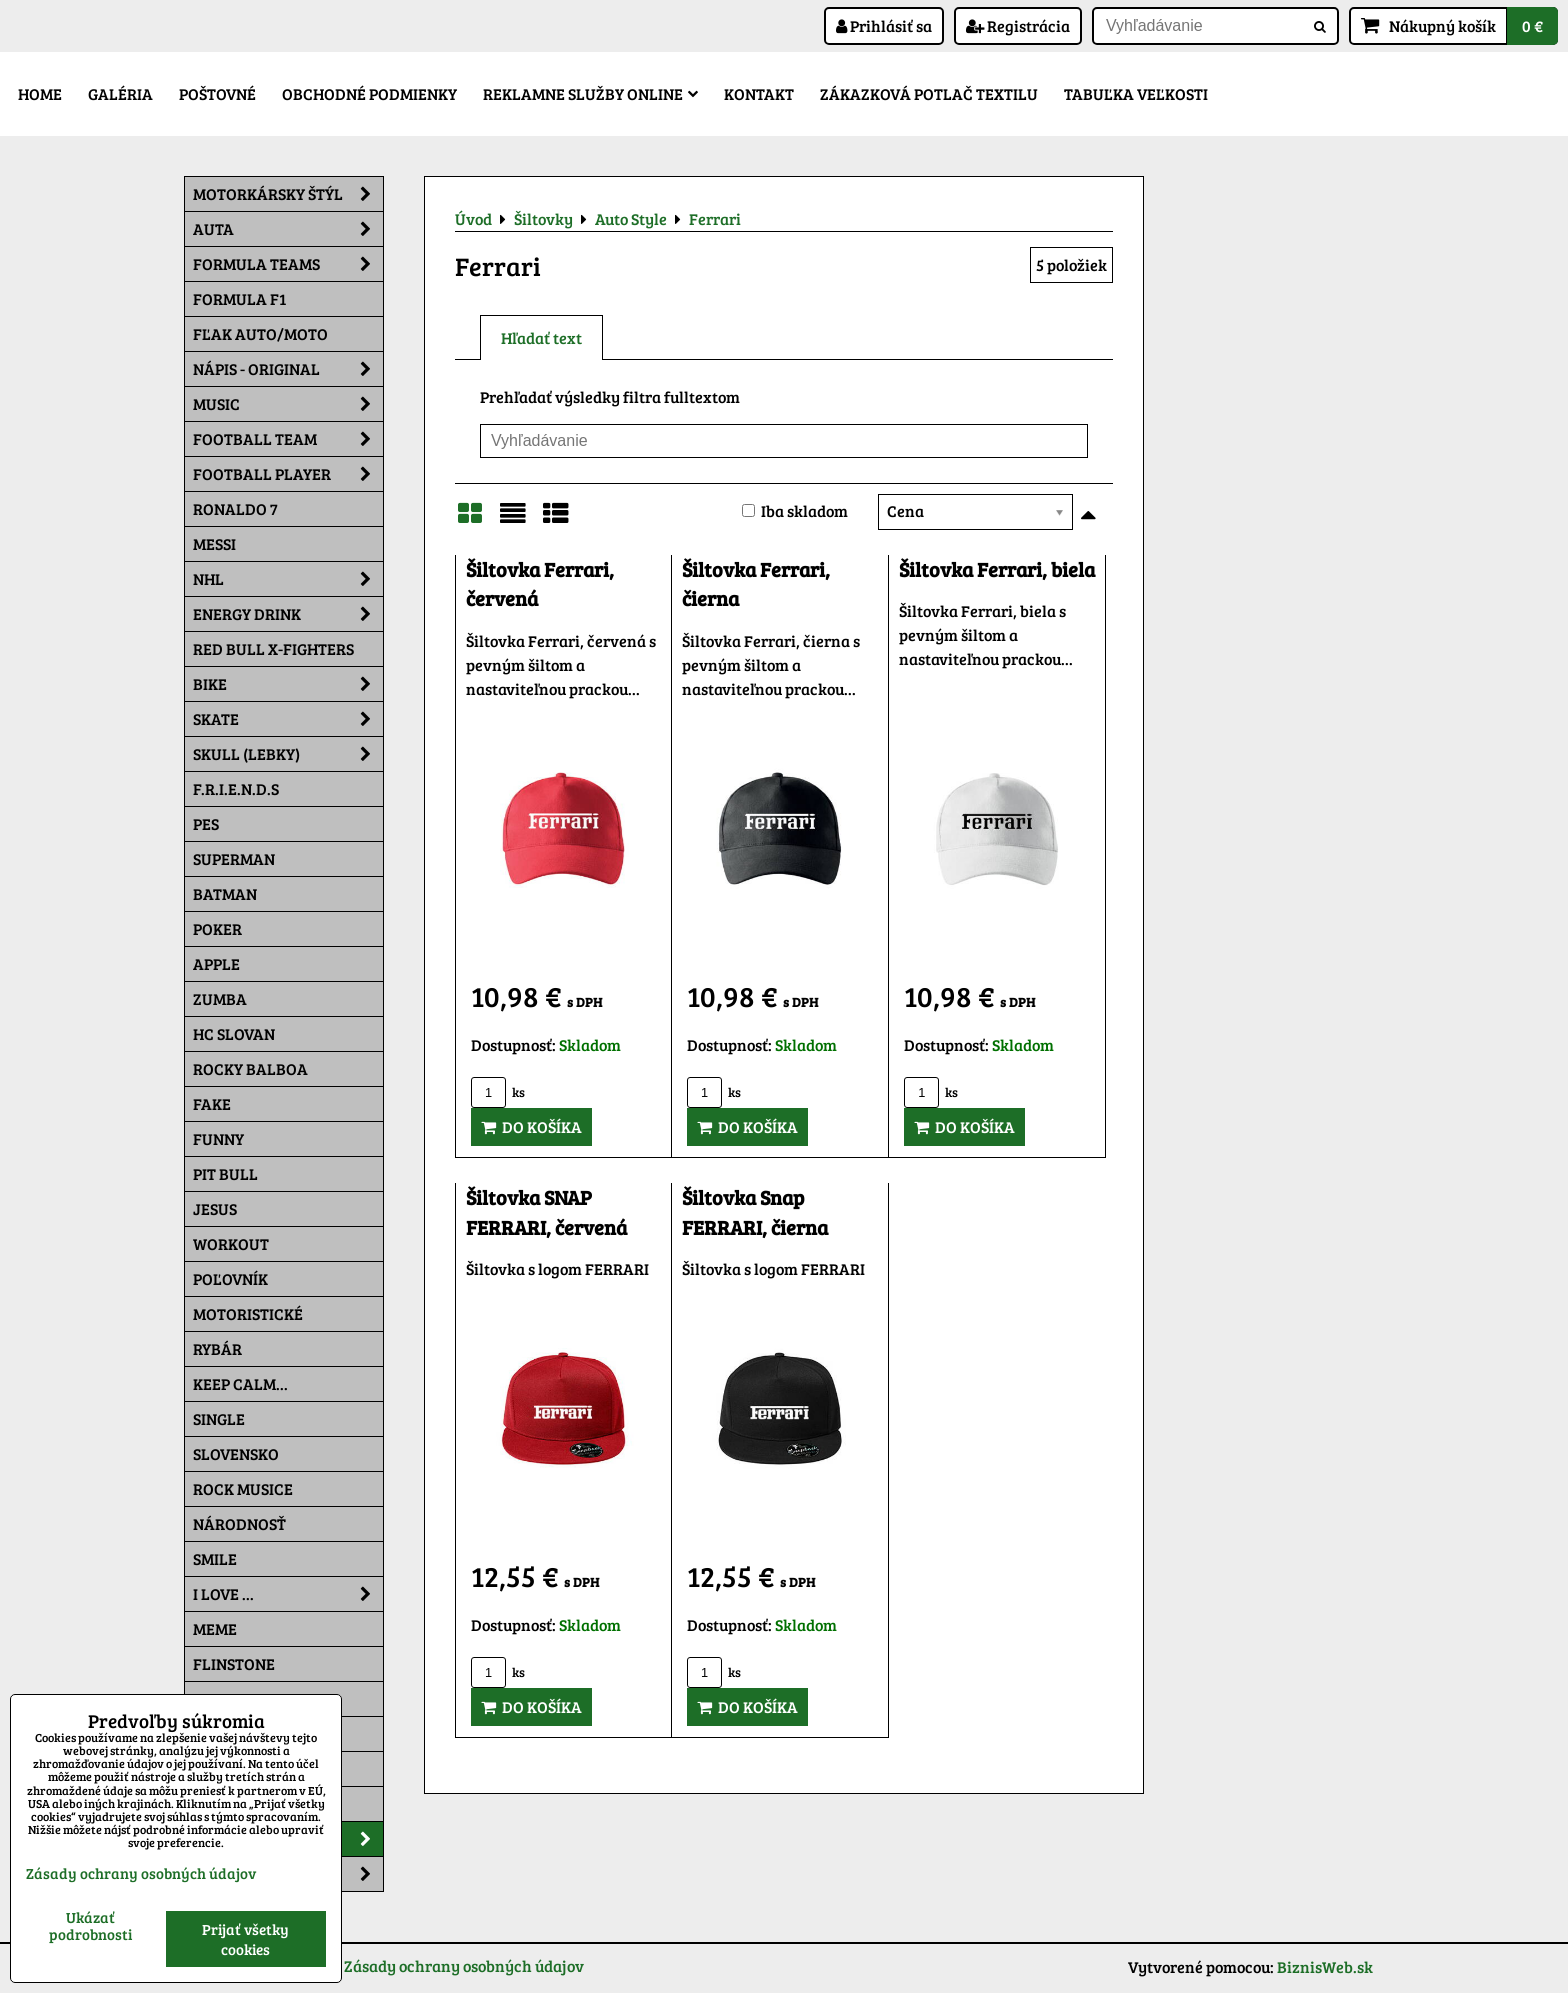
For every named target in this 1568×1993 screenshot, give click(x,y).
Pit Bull (225, 1173)
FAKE (212, 1103)
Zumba (220, 998)
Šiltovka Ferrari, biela (997, 569)
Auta (288, 229)
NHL (288, 579)
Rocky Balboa (250, 1068)
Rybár (217, 1348)
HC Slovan (234, 1033)
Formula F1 (239, 298)
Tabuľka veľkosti (1136, 93)
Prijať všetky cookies (245, 1939)
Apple (216, 963)
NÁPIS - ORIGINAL (288, 369)
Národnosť (239, 1523)
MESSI (214, 543)
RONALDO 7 (235, 508)
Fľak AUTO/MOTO (260, 333)
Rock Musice (243, 1488)
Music (288, 404)
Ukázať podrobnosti (90, 1925)
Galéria (120, 93)
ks (498, 1092)
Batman (225, 893)
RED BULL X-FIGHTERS (273, 648)
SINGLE (219, 1418)
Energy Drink (288, 614)
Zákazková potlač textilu (929, 93)
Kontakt (759, 93)
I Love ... (288, 1594)
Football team (288, 439)
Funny (218, 1138)
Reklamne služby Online (590, 93)
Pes (206, 823)
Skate (288, 719)
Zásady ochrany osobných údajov (464, 1965)
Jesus (215, 1208)
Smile (215, 1558)
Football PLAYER (288, 474)
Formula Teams (288, 264)
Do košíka (531, 1126)
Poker (217, 928)
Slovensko (236, 1453)
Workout (231, 1243)
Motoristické (248, 1313)
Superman (234, 858)
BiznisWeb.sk (1325, 1966)
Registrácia (1018, 25)
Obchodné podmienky (369, 93)
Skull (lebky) (288, 754)
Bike (288, 684)
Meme (215, 1628)
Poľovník (230, 1278)
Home (40, 93)
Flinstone (234, 1663)
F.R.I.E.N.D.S (236, 788)
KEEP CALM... (240, 1383)
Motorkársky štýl (288, 194)
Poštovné (217, 93)
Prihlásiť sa (884, 25)
